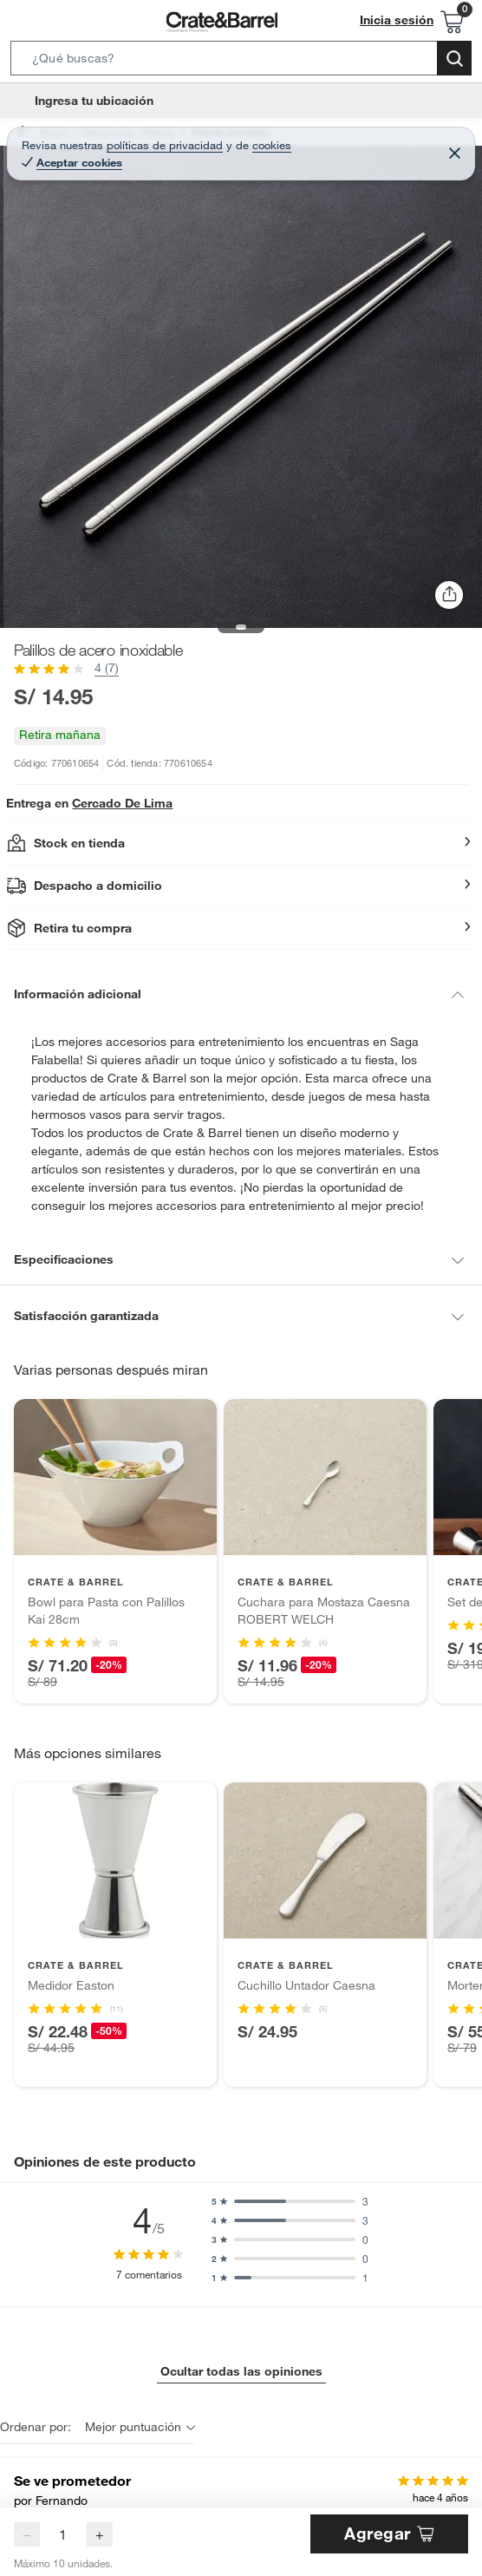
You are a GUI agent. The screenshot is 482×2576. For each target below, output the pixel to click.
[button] (241, 61)
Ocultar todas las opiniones (241, 2351)
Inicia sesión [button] (401, 20)
